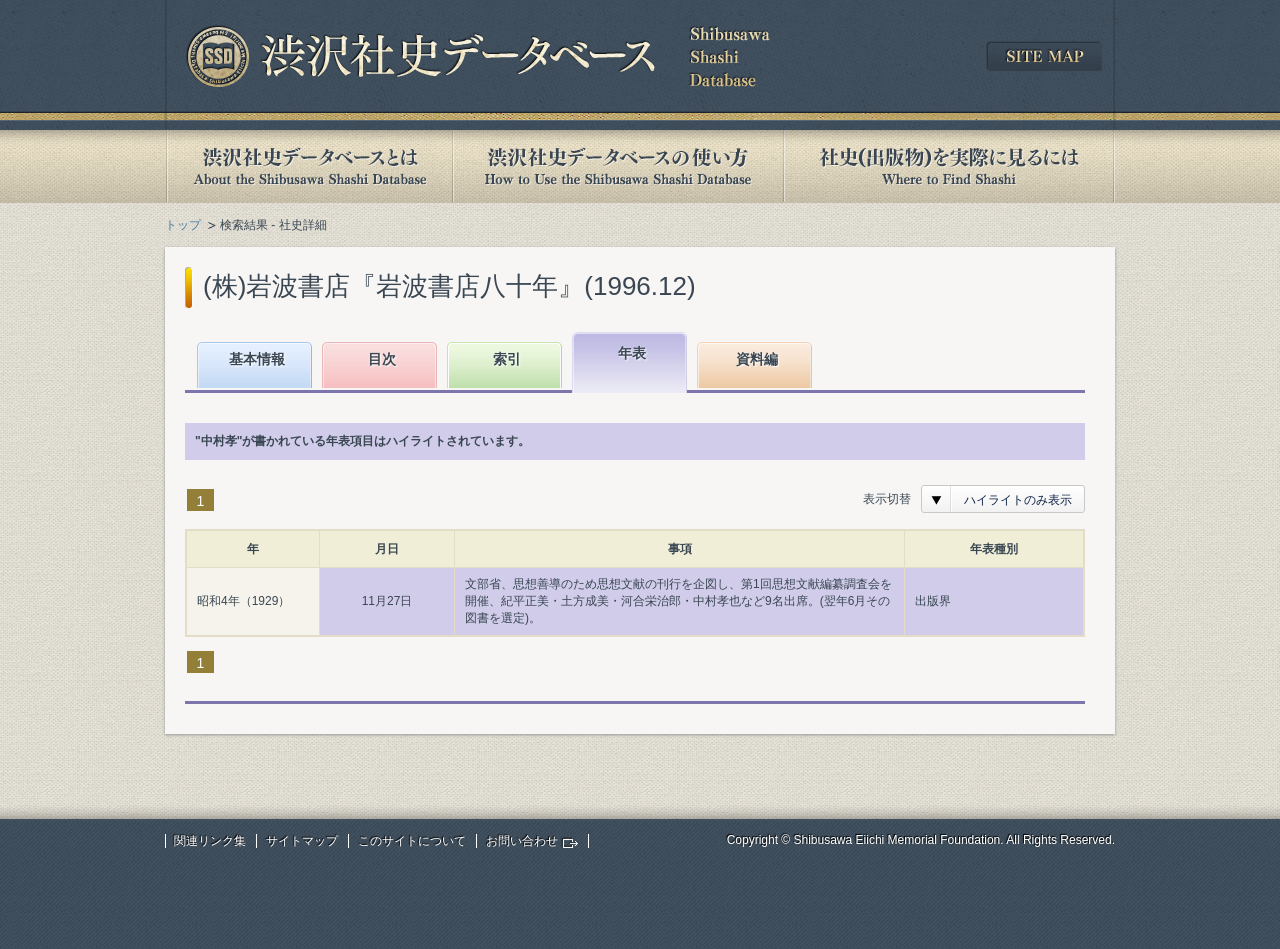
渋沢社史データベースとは (308, 166)
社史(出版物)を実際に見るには (949, 166)
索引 (507, 359)
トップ (183, 225)
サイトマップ (302, 841)
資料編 (757, 359)
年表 (632, 353)
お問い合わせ (522, 841)
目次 (382, 359)
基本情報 (257, 359)
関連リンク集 (210, 841)
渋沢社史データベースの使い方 (618, 166)
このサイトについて (412, 841)
